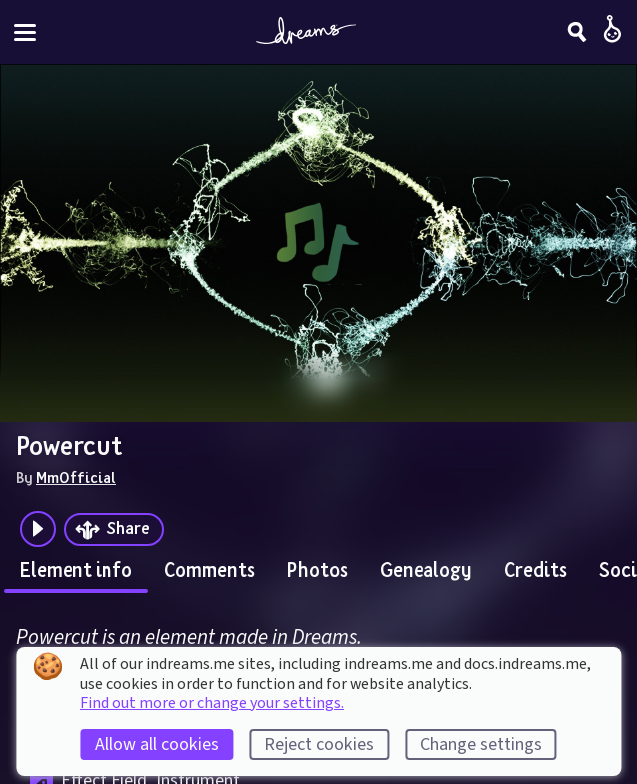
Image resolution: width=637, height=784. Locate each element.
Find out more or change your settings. (212, 703)
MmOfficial (76, 477)
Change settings (481, 744)
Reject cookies (319, 744)
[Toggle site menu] (25, 32)
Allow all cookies (157, 744)
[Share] (114, 529)
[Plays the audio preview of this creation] (38, 529)
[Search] (577, 32)
